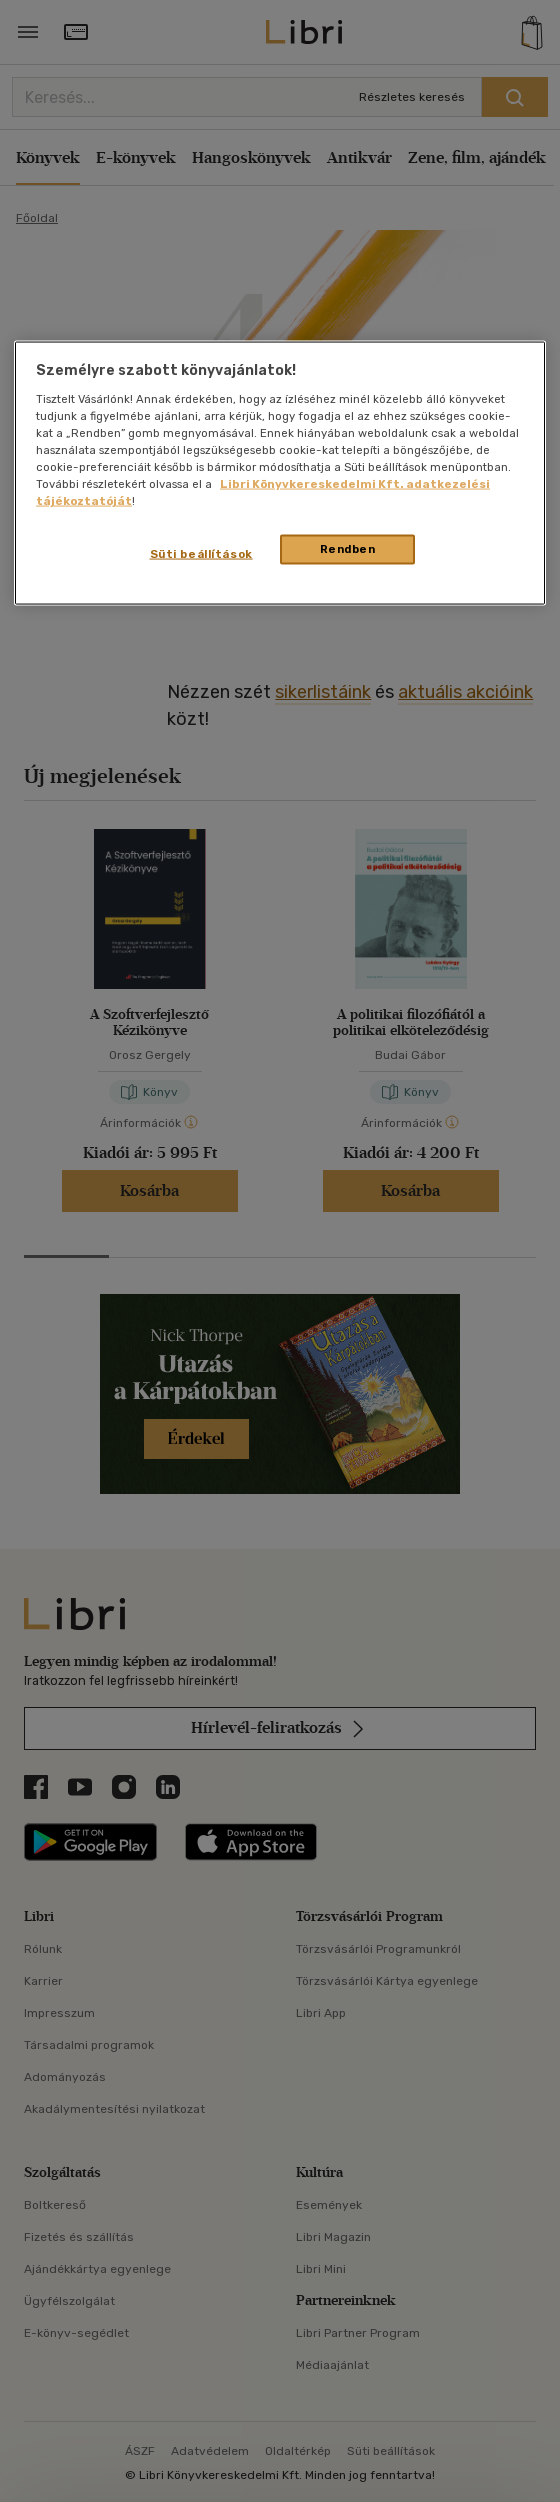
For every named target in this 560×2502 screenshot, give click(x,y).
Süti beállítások (201, 554)
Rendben (348, 549)
